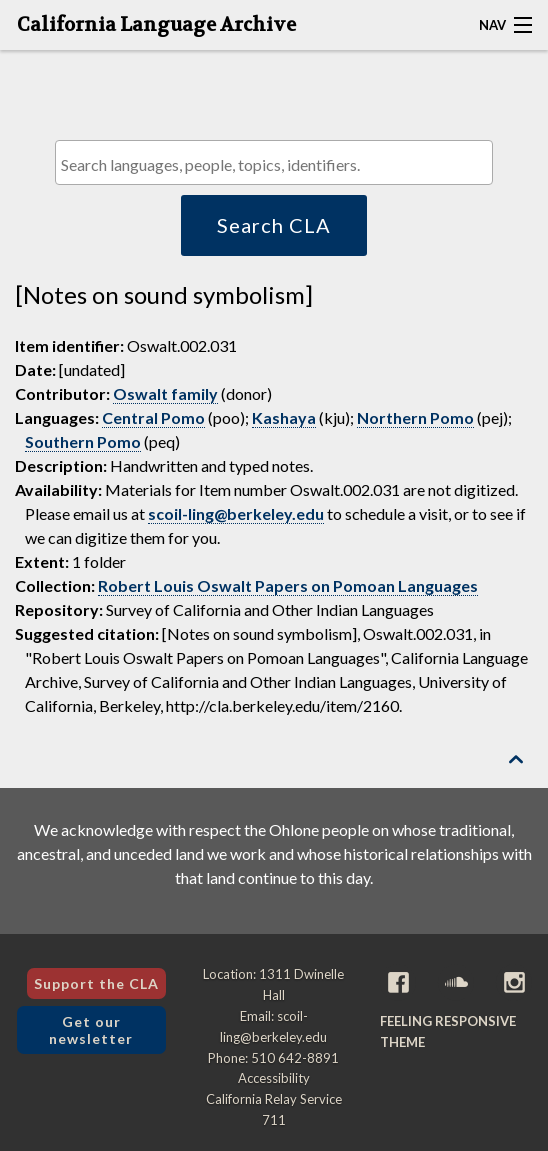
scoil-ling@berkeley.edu (236, 513)
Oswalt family (165, 393)
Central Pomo (153, 417)
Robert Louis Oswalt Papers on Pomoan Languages (288, 585)
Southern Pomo (83, 441)
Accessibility (274, 1078)
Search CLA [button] (274, 225)
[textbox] (279, 164)
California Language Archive (156, 25)
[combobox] (274, 162)
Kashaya (284, 417)
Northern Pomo (415, 417)
